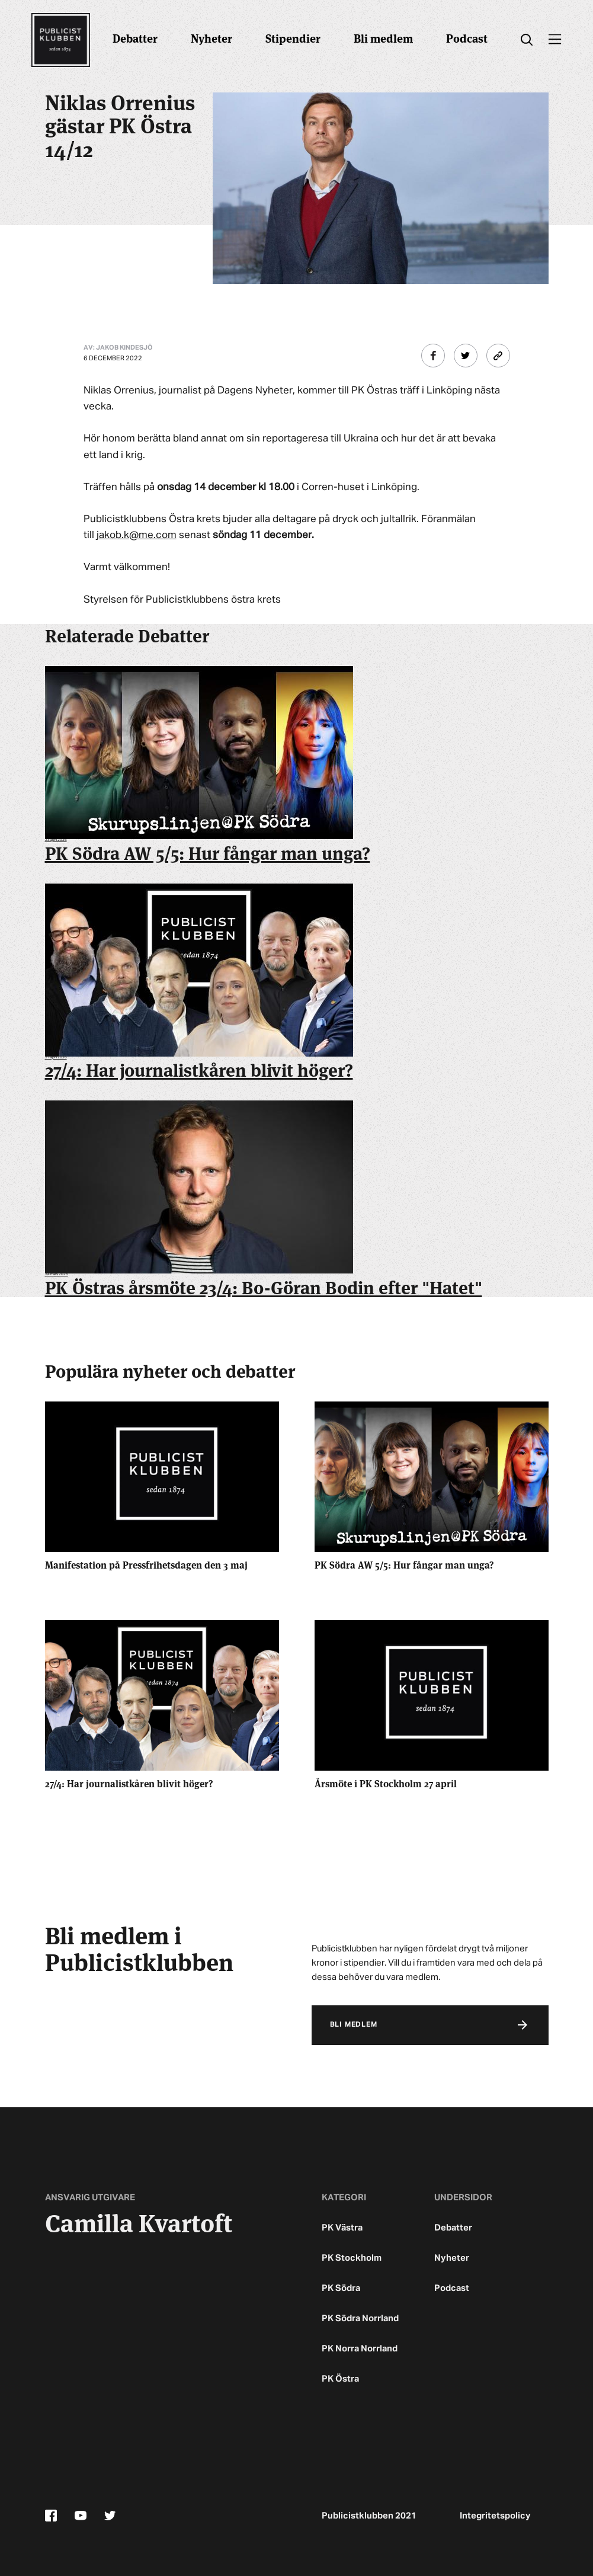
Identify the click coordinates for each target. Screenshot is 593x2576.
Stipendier (292, 37)
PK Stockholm (352, 2258)
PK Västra (342, 2227)
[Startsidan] (60, 40)
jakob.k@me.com (137, 535)
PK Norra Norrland (360, 2348)
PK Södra (341, 2288)
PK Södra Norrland (360, 2318)
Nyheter (211, 37)
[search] (527, 40)
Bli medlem (383, 37)
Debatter (135, 37)
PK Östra (340, 2379)
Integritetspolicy (495, 2515)
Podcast (467, 37)
